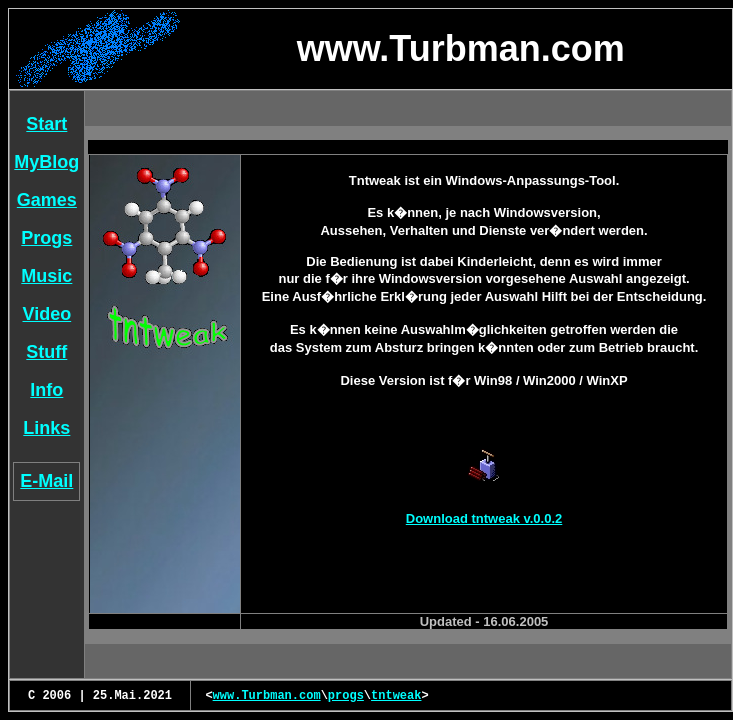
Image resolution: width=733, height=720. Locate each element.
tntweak (396, 696)
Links (46, 428)
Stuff (46, 352)
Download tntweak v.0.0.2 (484, 518)
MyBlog (46, 162)
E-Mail (46, 481)
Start (46, 124)
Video (47, 314)
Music (46, 276)
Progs (46, 238)
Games (47, 200)
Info (46, 390)
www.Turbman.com (267, 696)
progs (346, 696)
